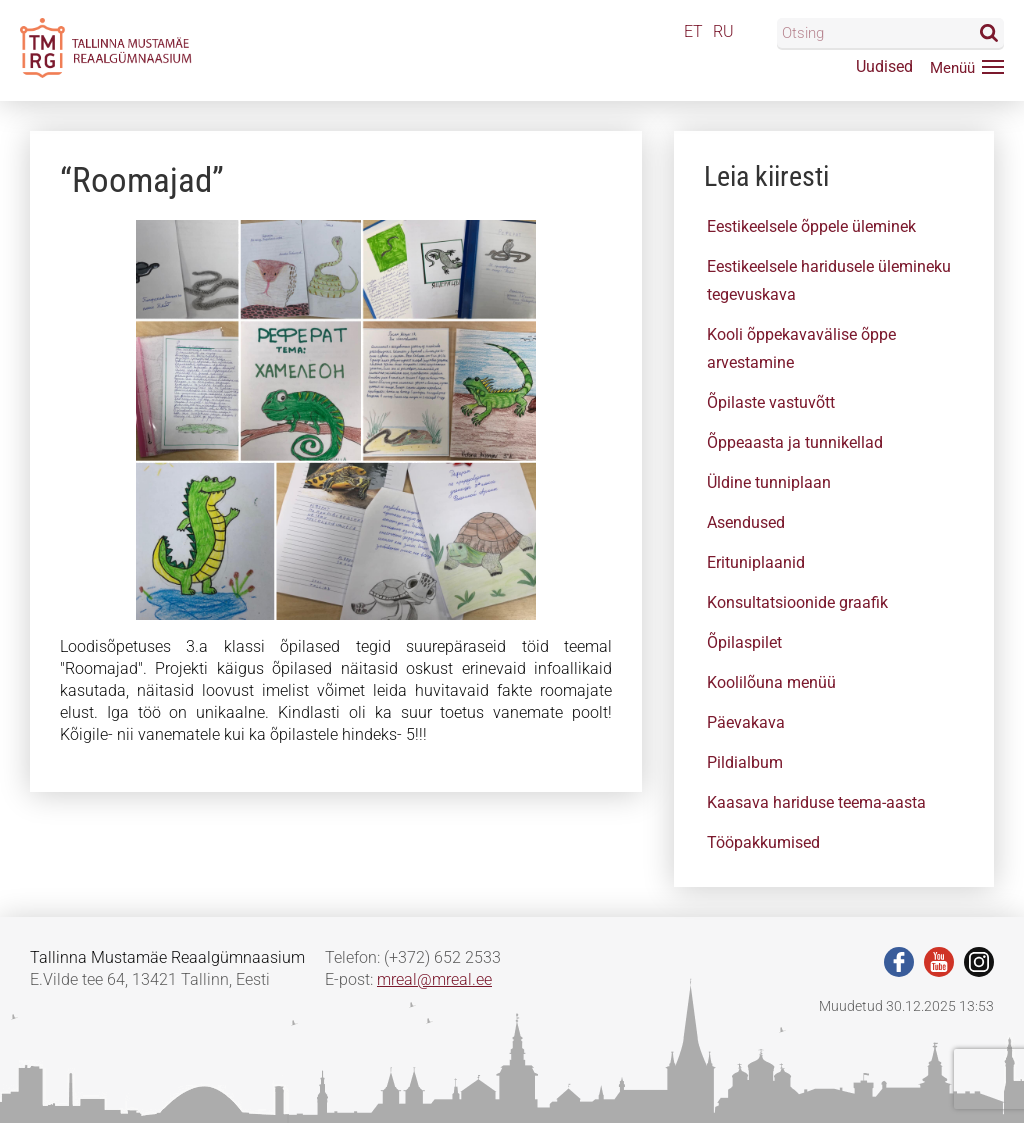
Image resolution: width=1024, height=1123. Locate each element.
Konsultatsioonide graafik (797, 602)
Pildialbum (745, 762)
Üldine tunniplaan (769, 482)
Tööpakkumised (763, 842)
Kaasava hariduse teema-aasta (816, 802)
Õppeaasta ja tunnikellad (795, 442)
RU (723, 31)
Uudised (884, 66)
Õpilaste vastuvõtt (771, 402)
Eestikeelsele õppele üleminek (811, 226)
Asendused (746, 522)
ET (693, 31)
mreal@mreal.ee (434, 979)
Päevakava (746, 722)
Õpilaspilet (744, 642)
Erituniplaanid (756, 562)
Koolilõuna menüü (771, 682)
